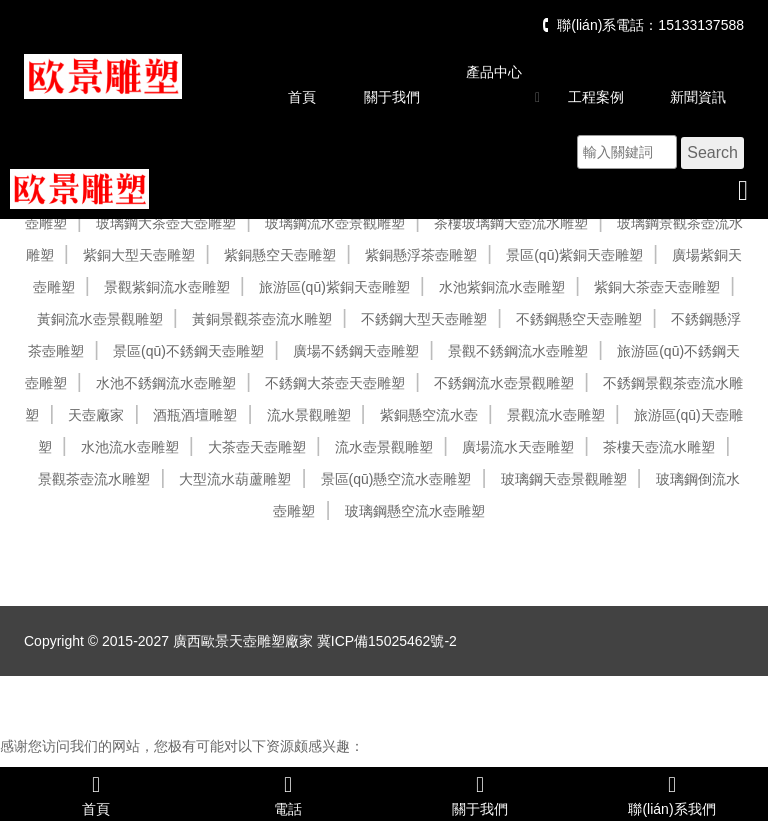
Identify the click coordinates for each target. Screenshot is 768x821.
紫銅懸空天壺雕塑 (280, 255)
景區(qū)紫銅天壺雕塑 (574, 255)
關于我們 (392, 97)
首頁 (302, 97)
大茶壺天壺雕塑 (257, 447)
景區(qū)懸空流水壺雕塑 (396, 479)
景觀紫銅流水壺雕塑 (167, 287)
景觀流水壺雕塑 (556, 415)
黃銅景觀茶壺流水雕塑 (262, 319)
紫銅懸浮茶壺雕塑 (421, 255)
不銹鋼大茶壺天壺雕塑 (335, 383)
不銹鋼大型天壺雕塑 (424, 319)
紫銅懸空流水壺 (429, 415)
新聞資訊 (698, 97)
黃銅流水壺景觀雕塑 (100, 319)
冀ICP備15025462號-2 (387, 641)
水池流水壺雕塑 (130, 447)
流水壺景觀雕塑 (384, 447)
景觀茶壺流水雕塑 (94, 479)
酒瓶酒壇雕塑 (195, 415)
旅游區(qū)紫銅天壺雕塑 (334, 287)
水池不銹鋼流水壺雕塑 (166, 383)
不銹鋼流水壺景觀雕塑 (504, 383)
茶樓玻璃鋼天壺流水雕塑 (511, 223)
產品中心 (494, 72)
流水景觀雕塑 (309, 415)
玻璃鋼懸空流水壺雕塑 (415, 511)
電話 (288, 794)
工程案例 (596, 97)
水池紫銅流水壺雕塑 (502, 287)
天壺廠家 (96, 415)
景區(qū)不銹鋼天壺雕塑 (188, 351)
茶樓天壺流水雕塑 (659, 447)
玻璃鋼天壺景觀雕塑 (564, 479)
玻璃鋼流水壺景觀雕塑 (335, 223)
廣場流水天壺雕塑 (518, 447)
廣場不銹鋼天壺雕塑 (356, 351)
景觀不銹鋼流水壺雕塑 (518, 351)
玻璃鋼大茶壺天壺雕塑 (166, 223)
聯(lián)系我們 (672, 794)
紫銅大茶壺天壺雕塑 (657, 287)
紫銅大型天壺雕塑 (139, 255)
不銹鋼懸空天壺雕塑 (579, 319)
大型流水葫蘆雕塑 (235, 479)
